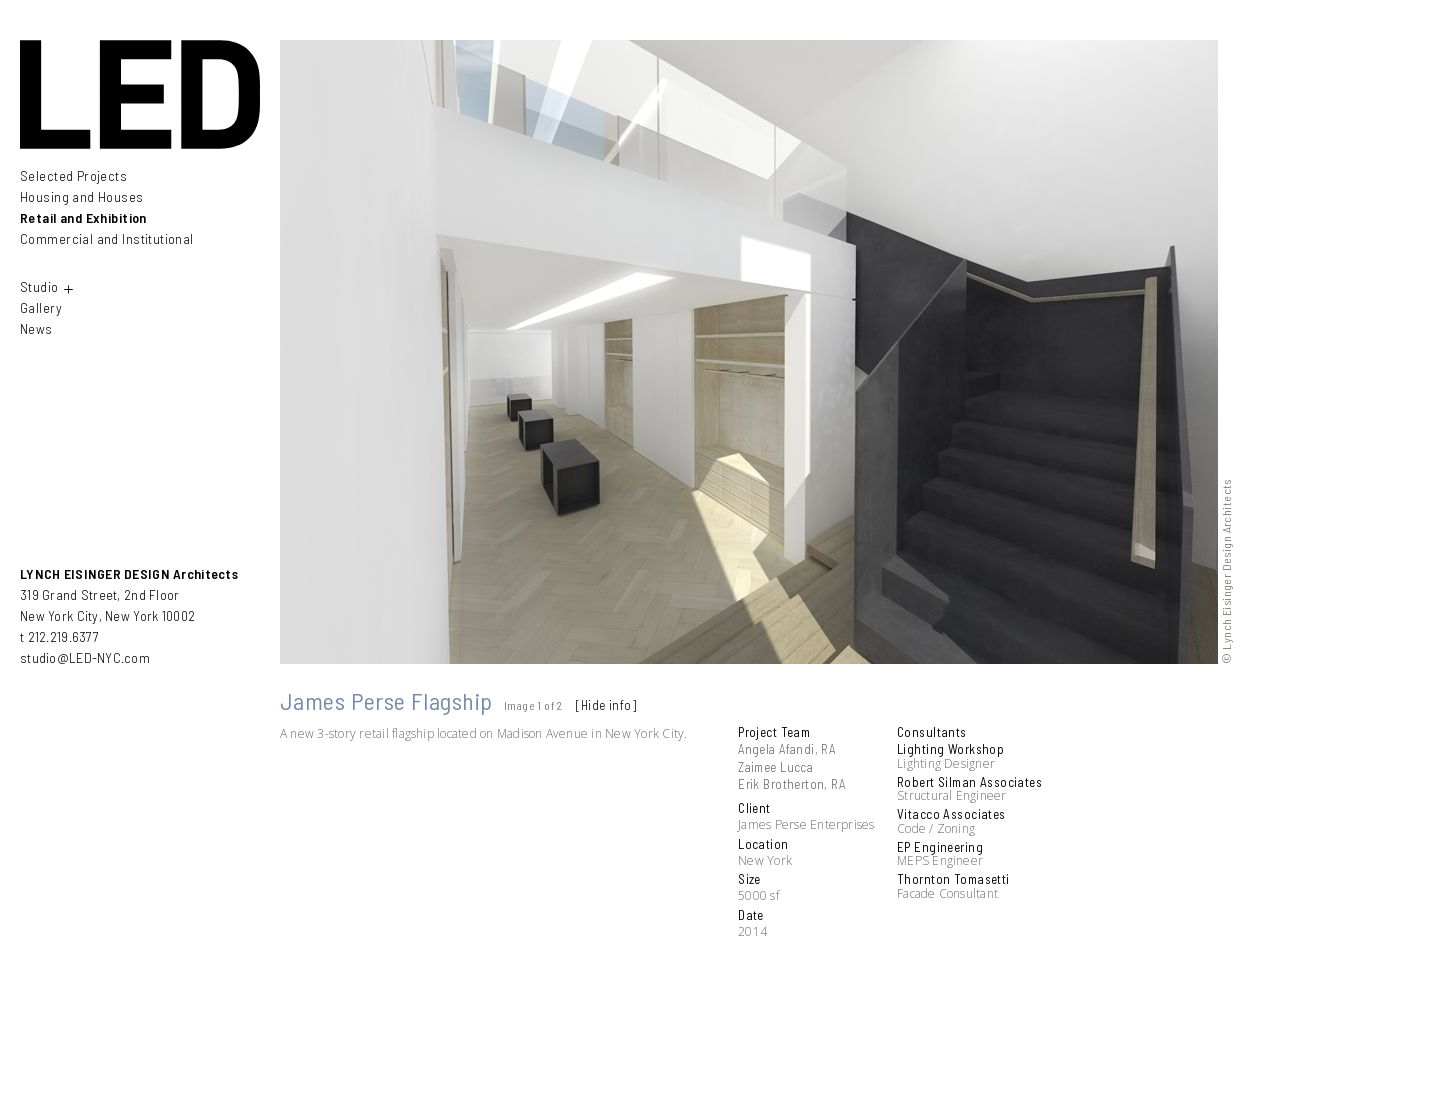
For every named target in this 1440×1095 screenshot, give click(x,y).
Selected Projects (73, 176)
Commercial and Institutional (107, 238)
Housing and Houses (82, 196)
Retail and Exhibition (83, 217)
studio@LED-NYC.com (85, 657)
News (36, 328)
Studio (48, 288)
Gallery (41, 307)
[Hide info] (606, 705)
